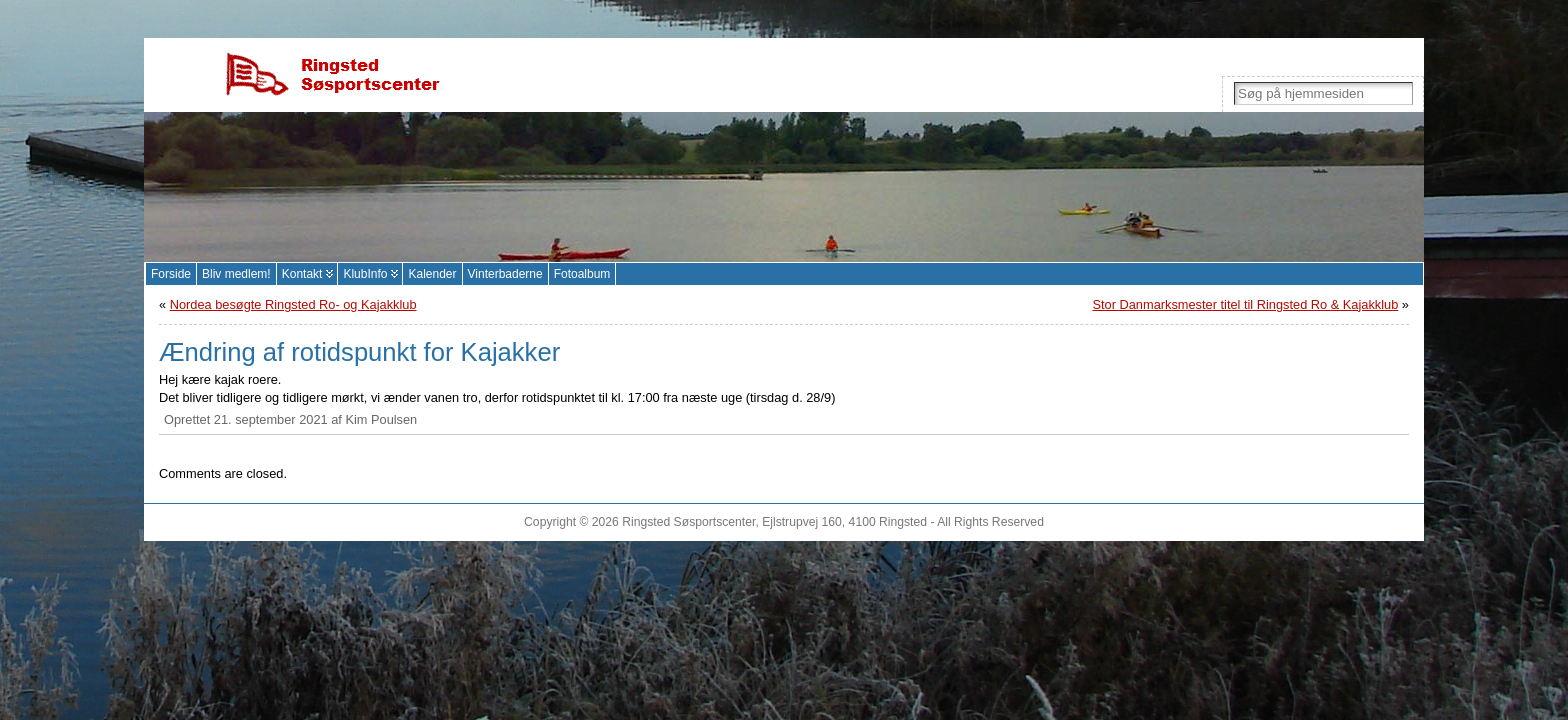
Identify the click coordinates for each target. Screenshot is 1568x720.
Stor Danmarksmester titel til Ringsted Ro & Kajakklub (1245, 304)
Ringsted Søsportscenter (688, 522)
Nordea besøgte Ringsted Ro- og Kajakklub (293, 304)
